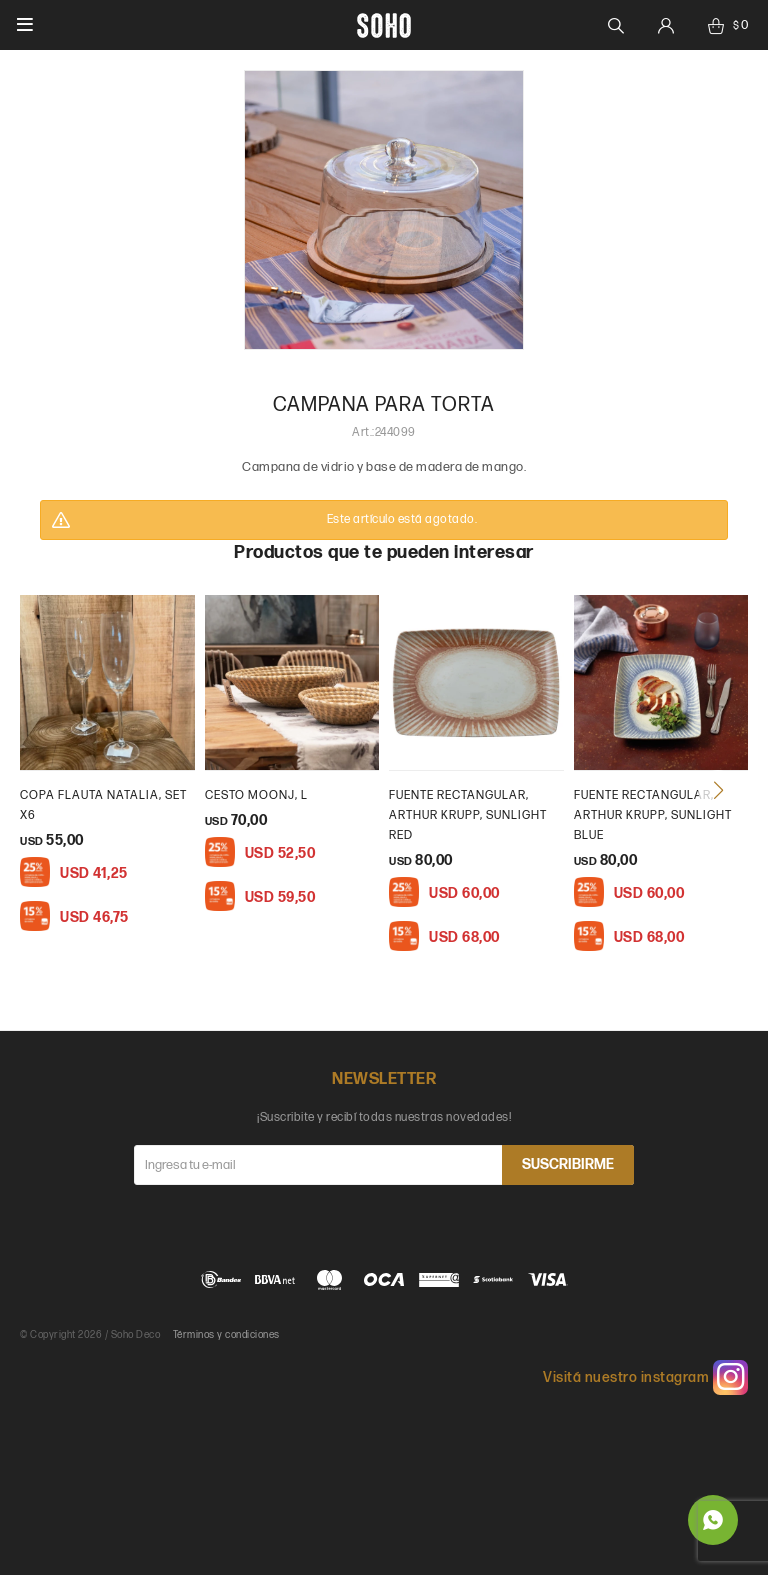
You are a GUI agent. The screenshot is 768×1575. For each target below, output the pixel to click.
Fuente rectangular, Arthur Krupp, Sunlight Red (468, 815)
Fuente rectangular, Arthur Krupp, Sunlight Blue (653, 815)
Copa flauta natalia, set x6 (103, 805)
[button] (718, 790)
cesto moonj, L (256, 795)
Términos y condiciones (226, 1335)
